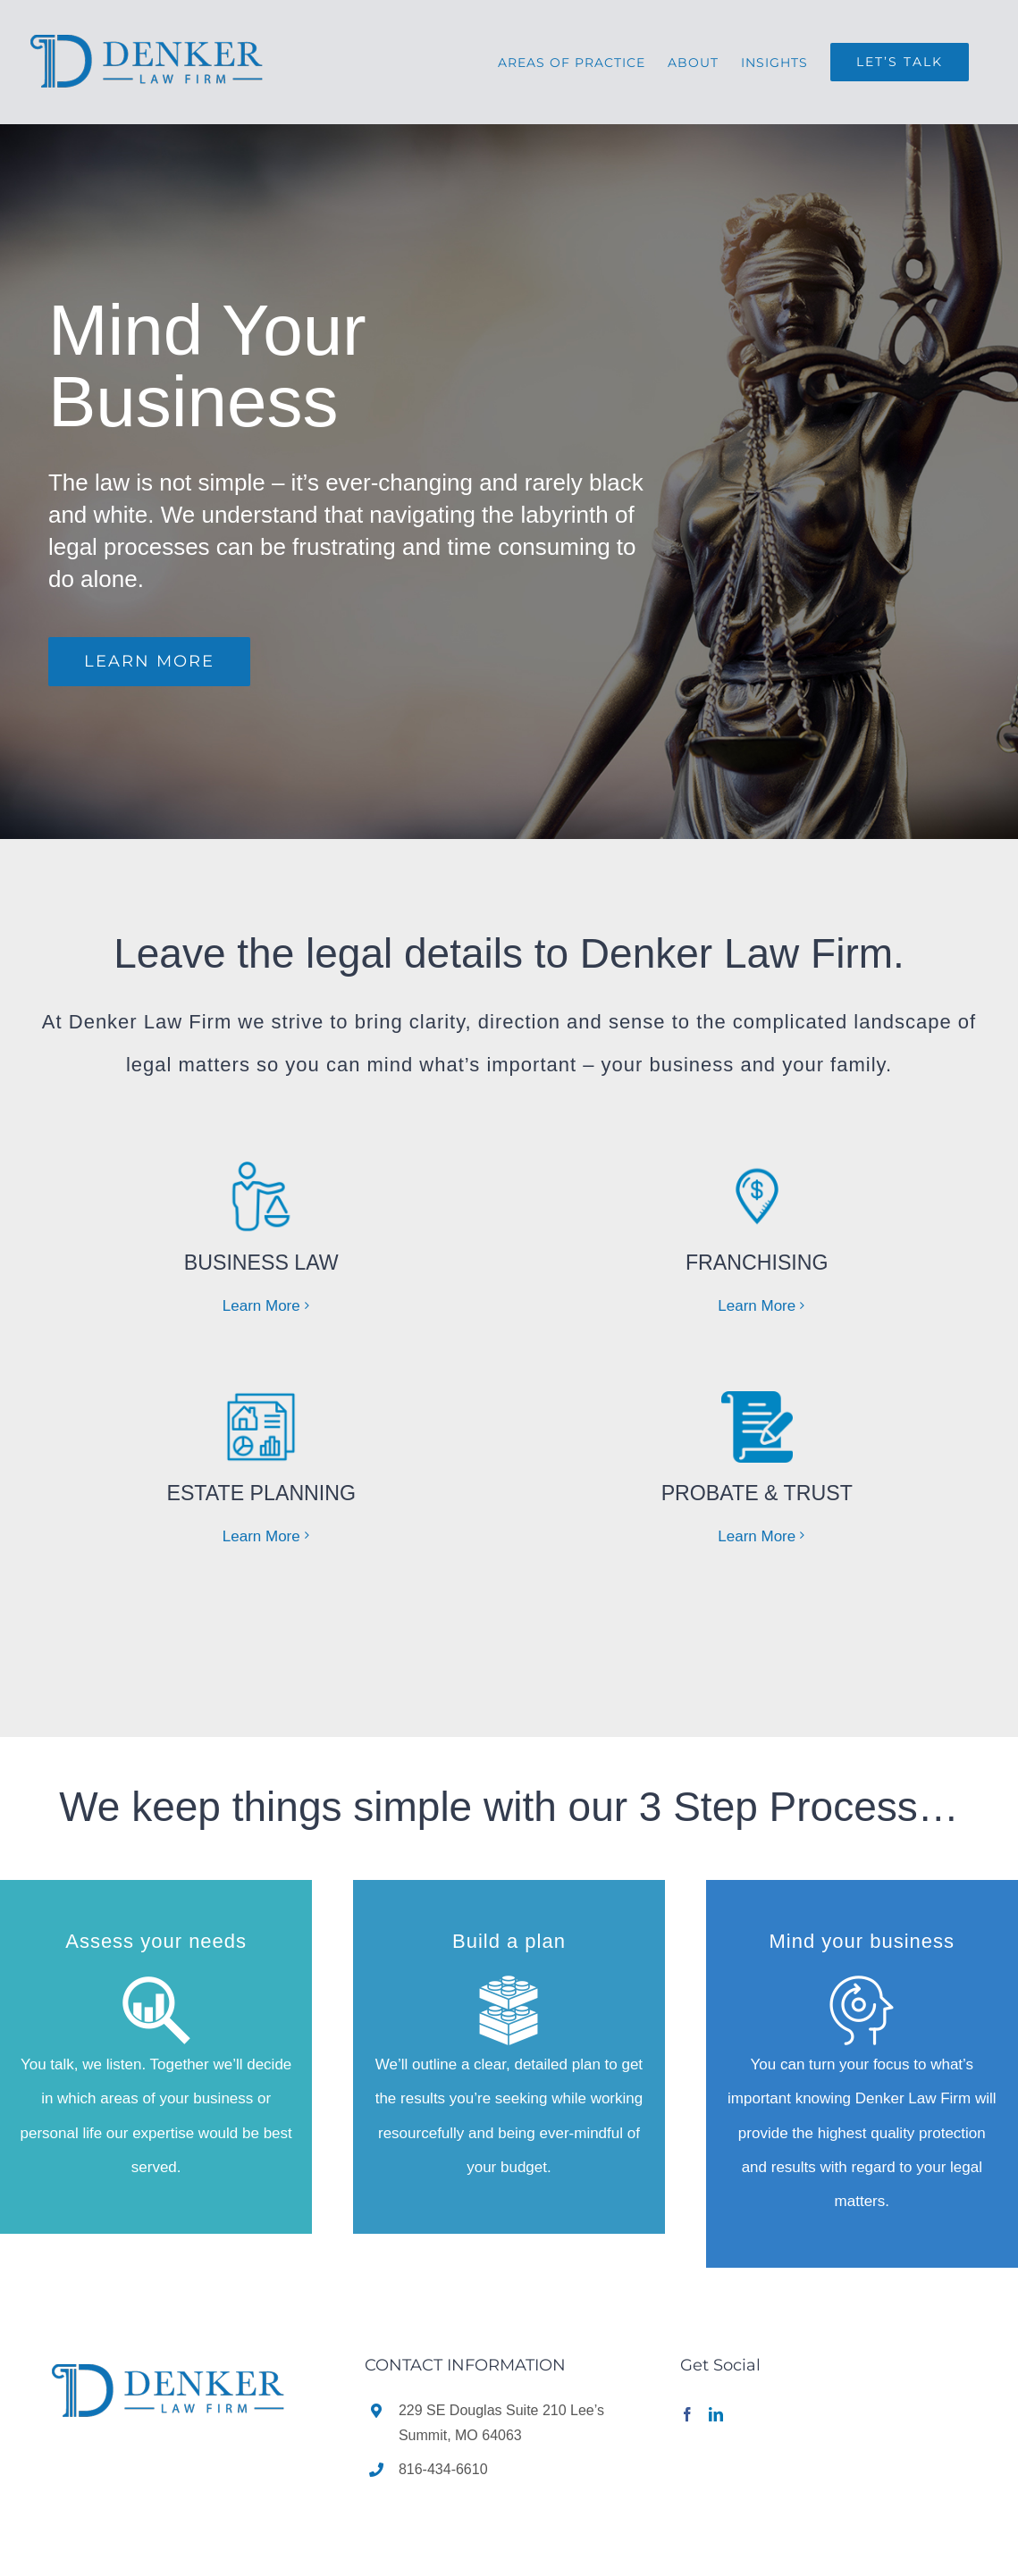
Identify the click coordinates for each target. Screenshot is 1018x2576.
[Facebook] (687, 2411)
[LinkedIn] (716, 2411)
